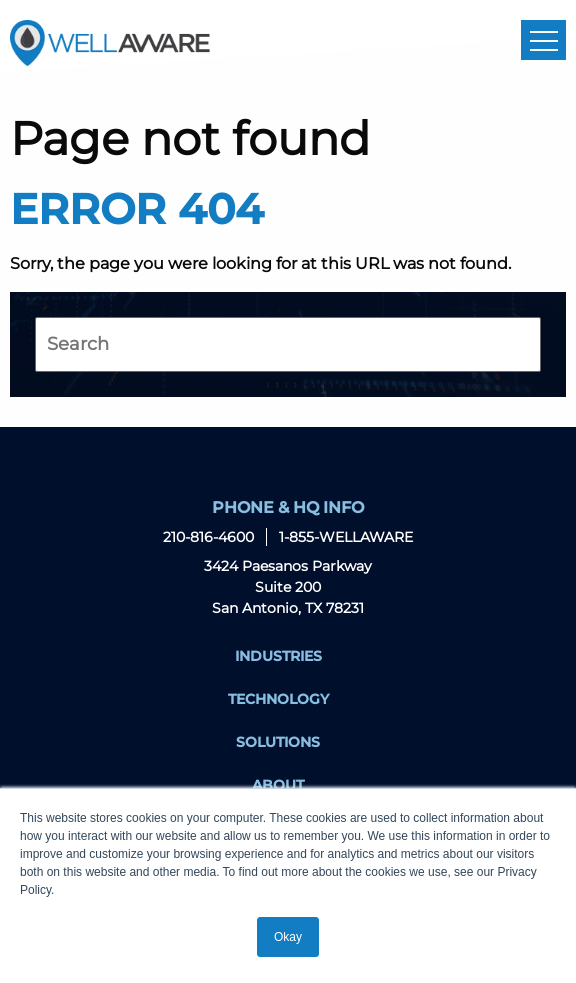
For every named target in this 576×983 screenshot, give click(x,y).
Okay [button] (288, 937)
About (278, 785)
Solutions (278, 742)
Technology (278, 699)
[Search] (288, 344)
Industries (278, 656)
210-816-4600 (208, 537)
